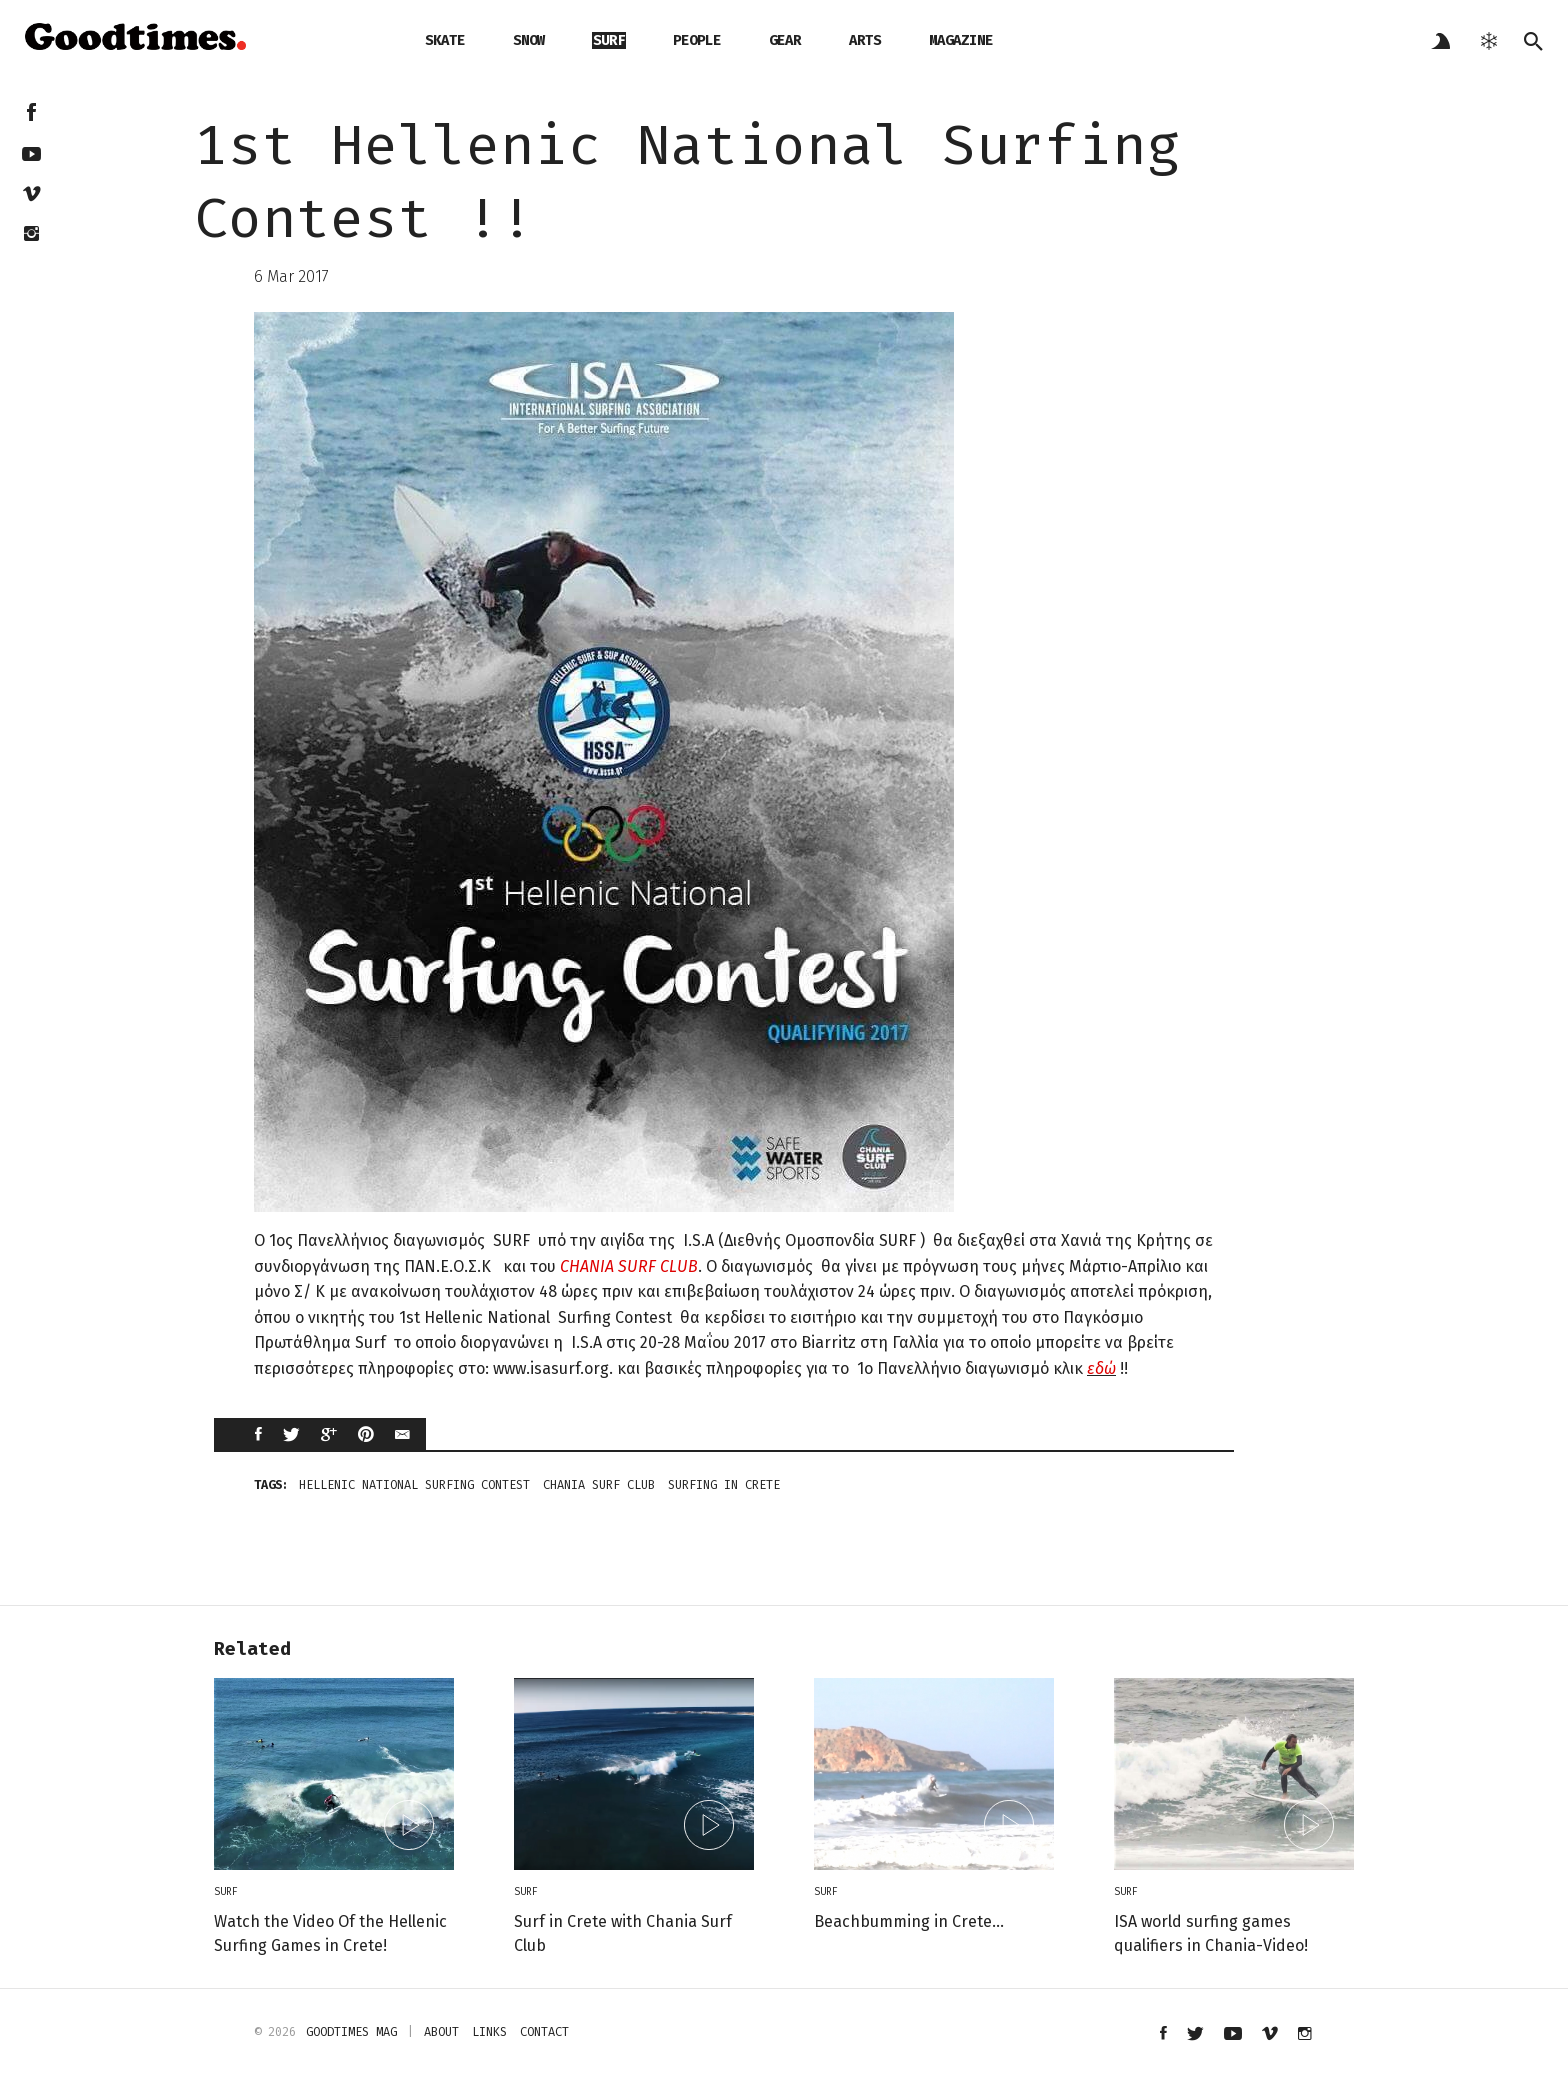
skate (445, 40)
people (697, 40)
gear (785, 40)
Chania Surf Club (599, 1485)
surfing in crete (724, 1485)
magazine (961, 40)
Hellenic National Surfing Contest (414, 1485)
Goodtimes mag (351, 2032)
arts (865, 40)
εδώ (1101, 1368)
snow (529, 40)
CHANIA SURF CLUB (629, 1266)
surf (609, 40)
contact (544, 2032)
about (441, 2032)
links (489, 2032)
